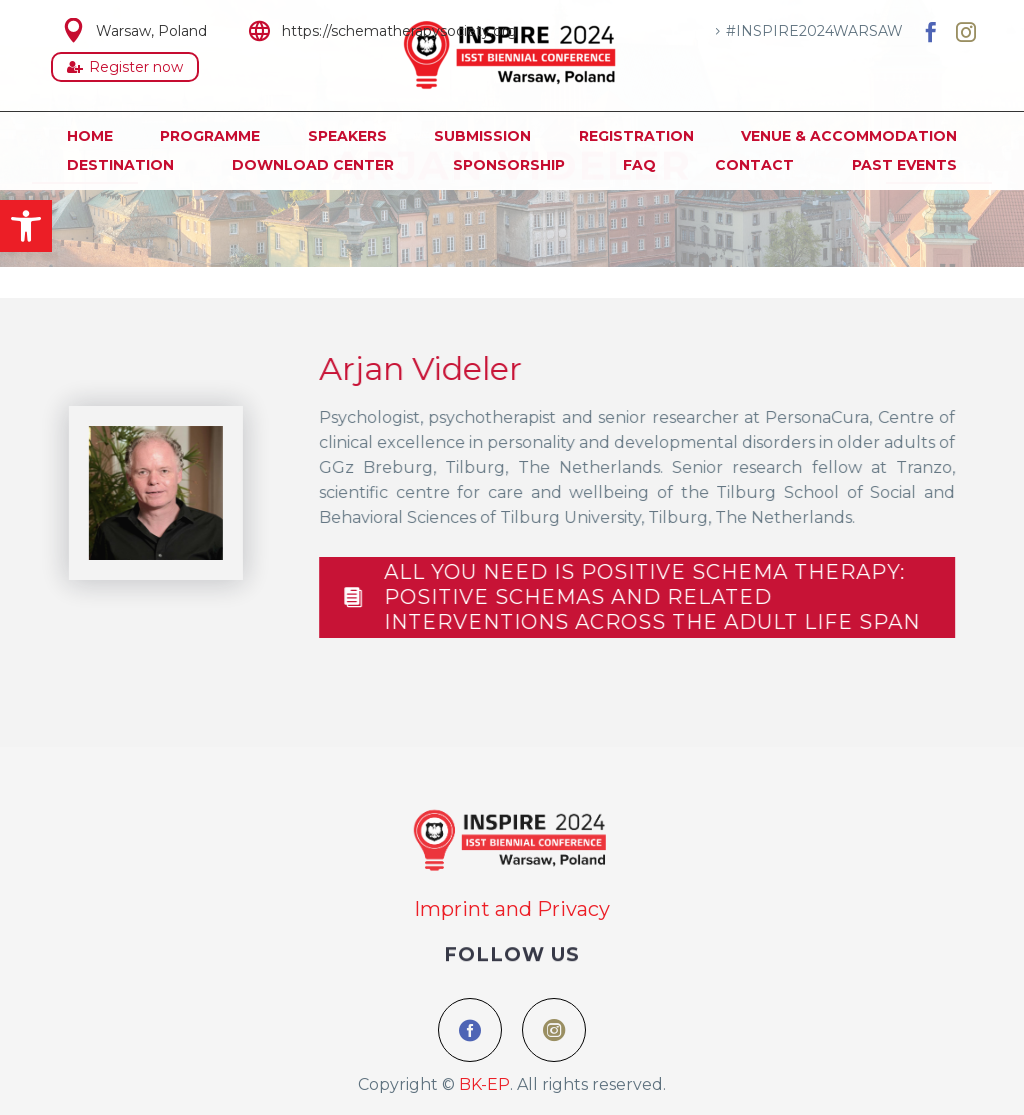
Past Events (904, 165)
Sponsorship (509, 165)
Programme (210, 136)
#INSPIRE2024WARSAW (814, 31)
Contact (754, 165)
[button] (26, 226)
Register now (125, 67)
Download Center (313, 165)
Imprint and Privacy (512, 909)
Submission (482, 136)
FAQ (639, 165)
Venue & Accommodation (849, 136)
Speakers (347, 136)
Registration (636, 136)
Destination (120, 165)
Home (90, 136)
